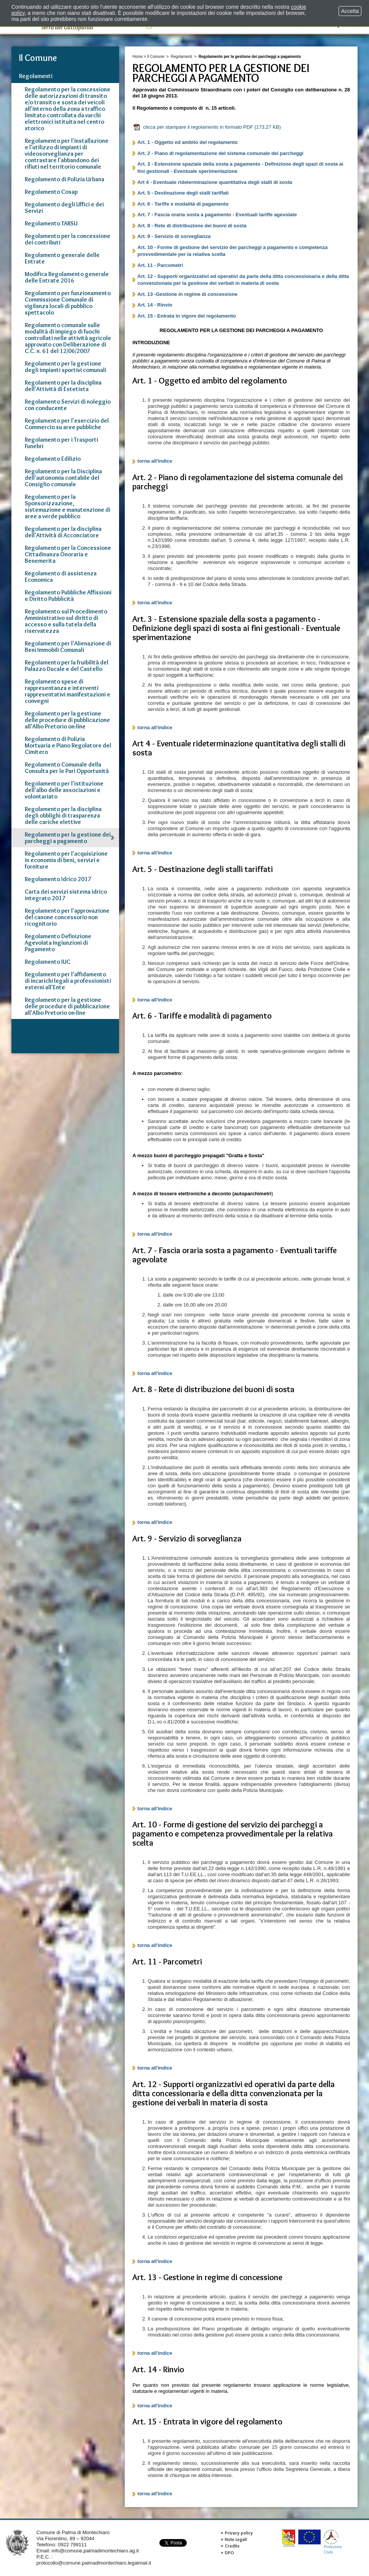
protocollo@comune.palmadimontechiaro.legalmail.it (94, 2563)
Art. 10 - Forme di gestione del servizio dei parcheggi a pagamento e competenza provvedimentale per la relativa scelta (232, 250)
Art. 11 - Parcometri (160, 265)
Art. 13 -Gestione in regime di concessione (187, 294)
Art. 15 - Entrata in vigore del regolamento (186, 316)
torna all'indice (154, 461)
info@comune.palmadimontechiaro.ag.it (95, 2551)
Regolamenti (181, 56)
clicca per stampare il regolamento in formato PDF (207, 127)
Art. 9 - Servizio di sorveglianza (173, 236)
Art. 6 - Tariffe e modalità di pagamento (183, 204)
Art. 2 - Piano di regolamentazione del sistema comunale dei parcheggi (220, 153)
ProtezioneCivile (333, 2542)
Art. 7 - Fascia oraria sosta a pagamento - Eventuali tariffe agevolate (217, 214)
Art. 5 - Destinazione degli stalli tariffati (183, 193)
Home (137, 56)
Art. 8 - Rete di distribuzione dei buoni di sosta (192, 225)
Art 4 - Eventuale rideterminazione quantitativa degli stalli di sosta (214, 182)
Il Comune (155, 56)
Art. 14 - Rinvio (154, 305)
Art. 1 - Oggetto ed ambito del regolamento (187, 142)
